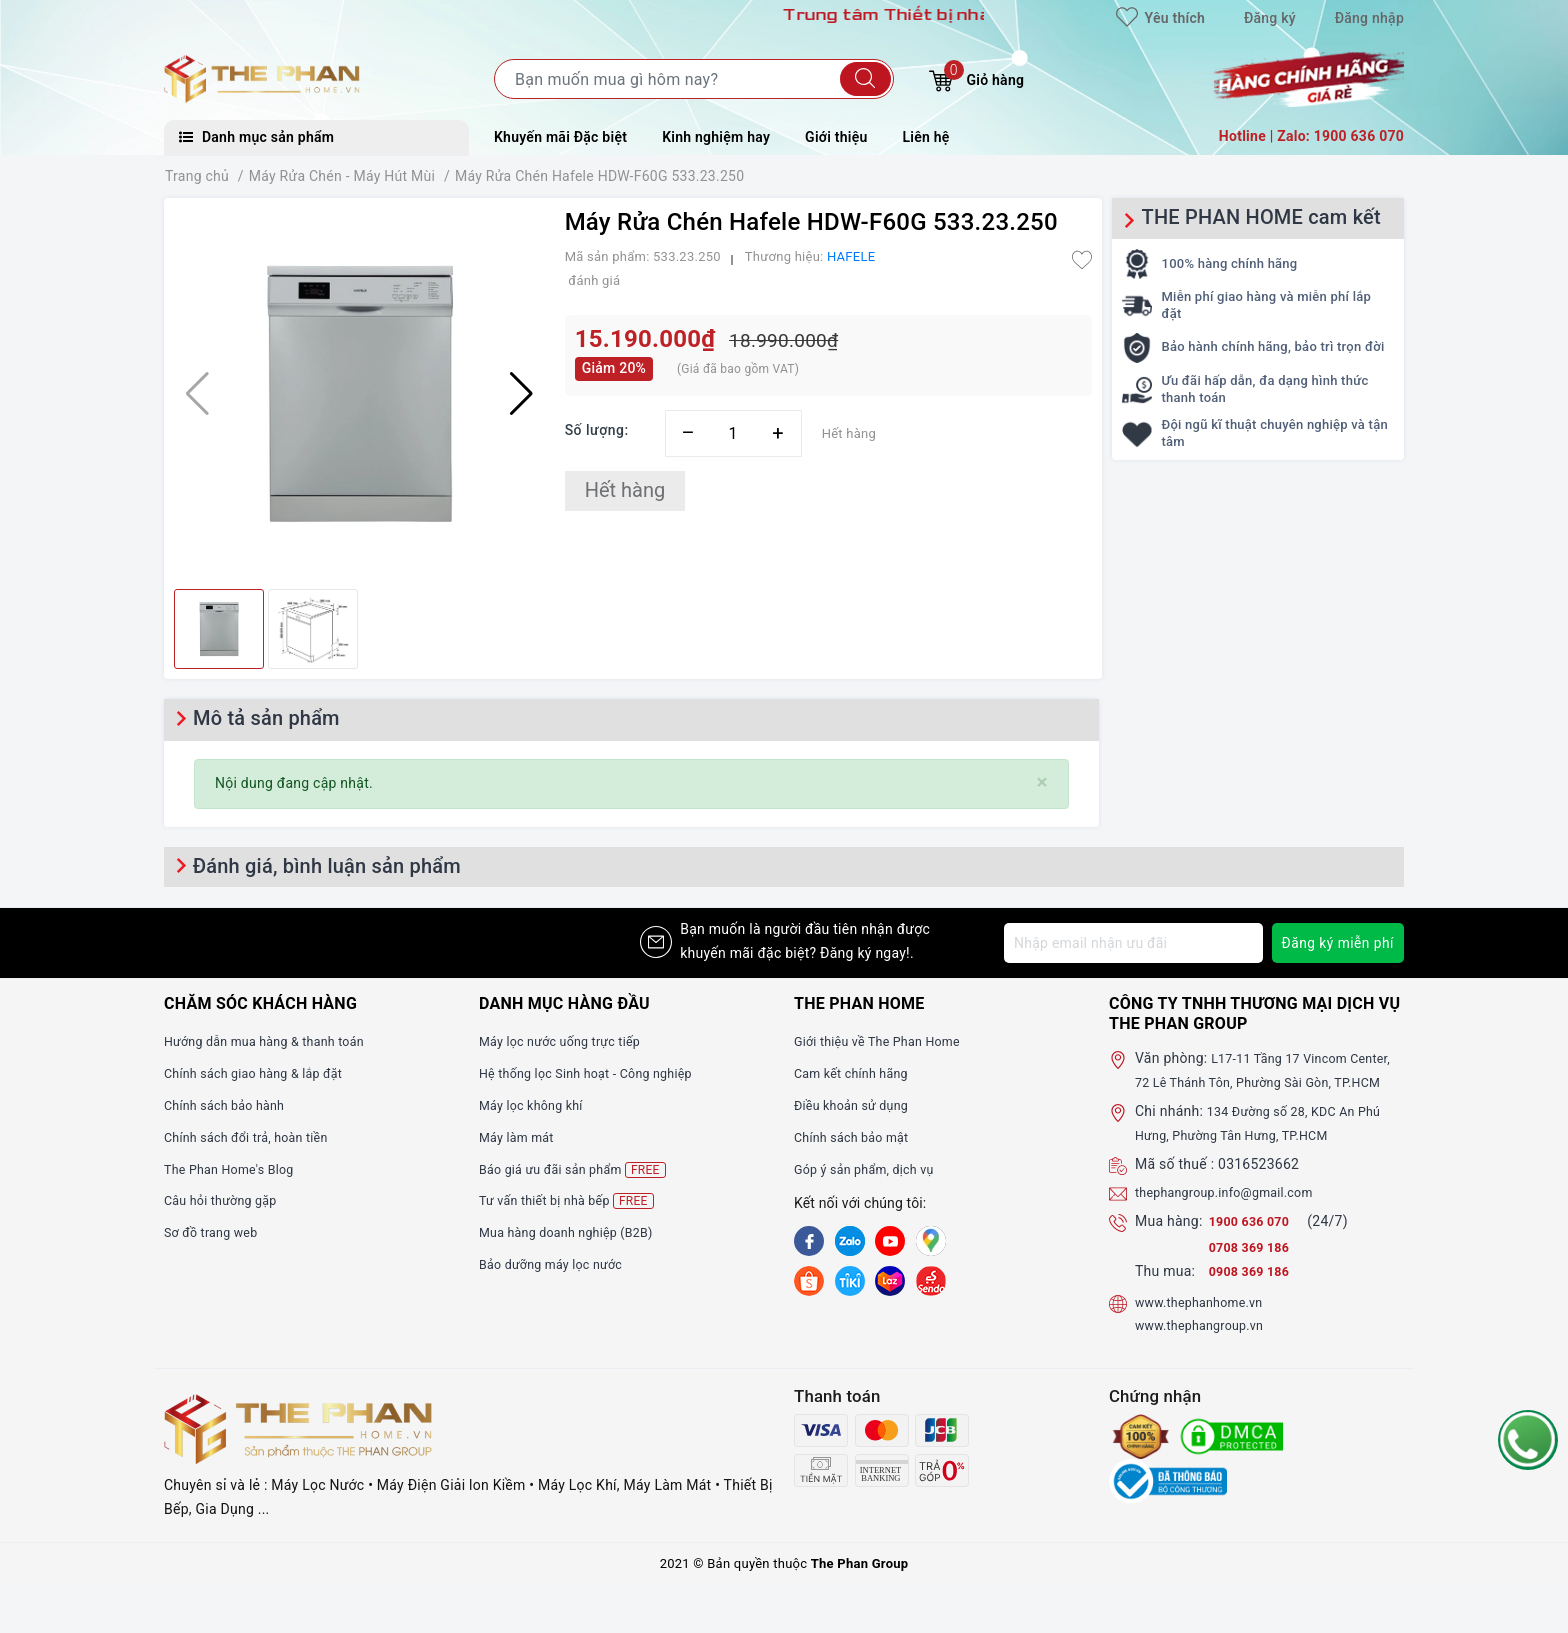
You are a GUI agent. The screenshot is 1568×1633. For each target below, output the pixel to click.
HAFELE (851, 256)
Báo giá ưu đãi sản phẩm (581, 1169)
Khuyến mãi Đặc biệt (560, 137)
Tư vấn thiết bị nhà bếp (574, 1200)
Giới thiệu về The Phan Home (887, 1041)
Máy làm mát (521, 1137)
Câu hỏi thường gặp (227, 1200)
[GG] (931, 1241)
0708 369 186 (1254, 1271)
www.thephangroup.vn (1207, 1349)
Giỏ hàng (976, 77)
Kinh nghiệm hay (716, 137)
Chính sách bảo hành (231, 1105)
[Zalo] (850, 1241)
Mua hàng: (1169, 1245)
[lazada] (890, 1280)
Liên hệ (926, 137)
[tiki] (850, 1280)
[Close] (1042, 782)
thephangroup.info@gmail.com (1235, 1216)
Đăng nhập (1369, 18)
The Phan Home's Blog (236, 1169)
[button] (521, 394)
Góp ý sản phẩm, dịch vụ (872, 1169)
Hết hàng (625, 490)
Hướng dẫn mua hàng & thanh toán (276, 1041)
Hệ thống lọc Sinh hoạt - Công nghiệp (598, 1073)
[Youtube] (890, 1241)
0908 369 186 (1254, 1295)
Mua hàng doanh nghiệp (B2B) (576, 1232)
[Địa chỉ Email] (1132, 943)
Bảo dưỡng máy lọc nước (559, 1264)
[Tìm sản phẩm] (694, 79)
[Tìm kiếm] (865, 79)
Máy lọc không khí (537, 1105)
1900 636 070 (1256, 1245)
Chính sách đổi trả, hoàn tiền (256, 1137)
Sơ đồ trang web (216, 1232)
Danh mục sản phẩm (256, 137)
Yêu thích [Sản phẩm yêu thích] (1160, 18)
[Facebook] (809, 1241)
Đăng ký (1270, 18)
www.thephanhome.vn (1206, 1325)
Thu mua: (1165, 1295)
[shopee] (809, 1280)
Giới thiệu (836, 137)
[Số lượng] (733, 433)
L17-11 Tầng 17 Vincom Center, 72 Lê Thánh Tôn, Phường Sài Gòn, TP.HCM (1269, 1082)
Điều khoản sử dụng (858, 1105)
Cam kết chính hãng (858, 1073)
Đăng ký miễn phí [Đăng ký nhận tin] (1336, 943)
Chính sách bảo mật (858, 1137)
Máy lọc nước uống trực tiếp (569, 1041)
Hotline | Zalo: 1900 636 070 (1311, 136)
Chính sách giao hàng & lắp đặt (264, 1073)
